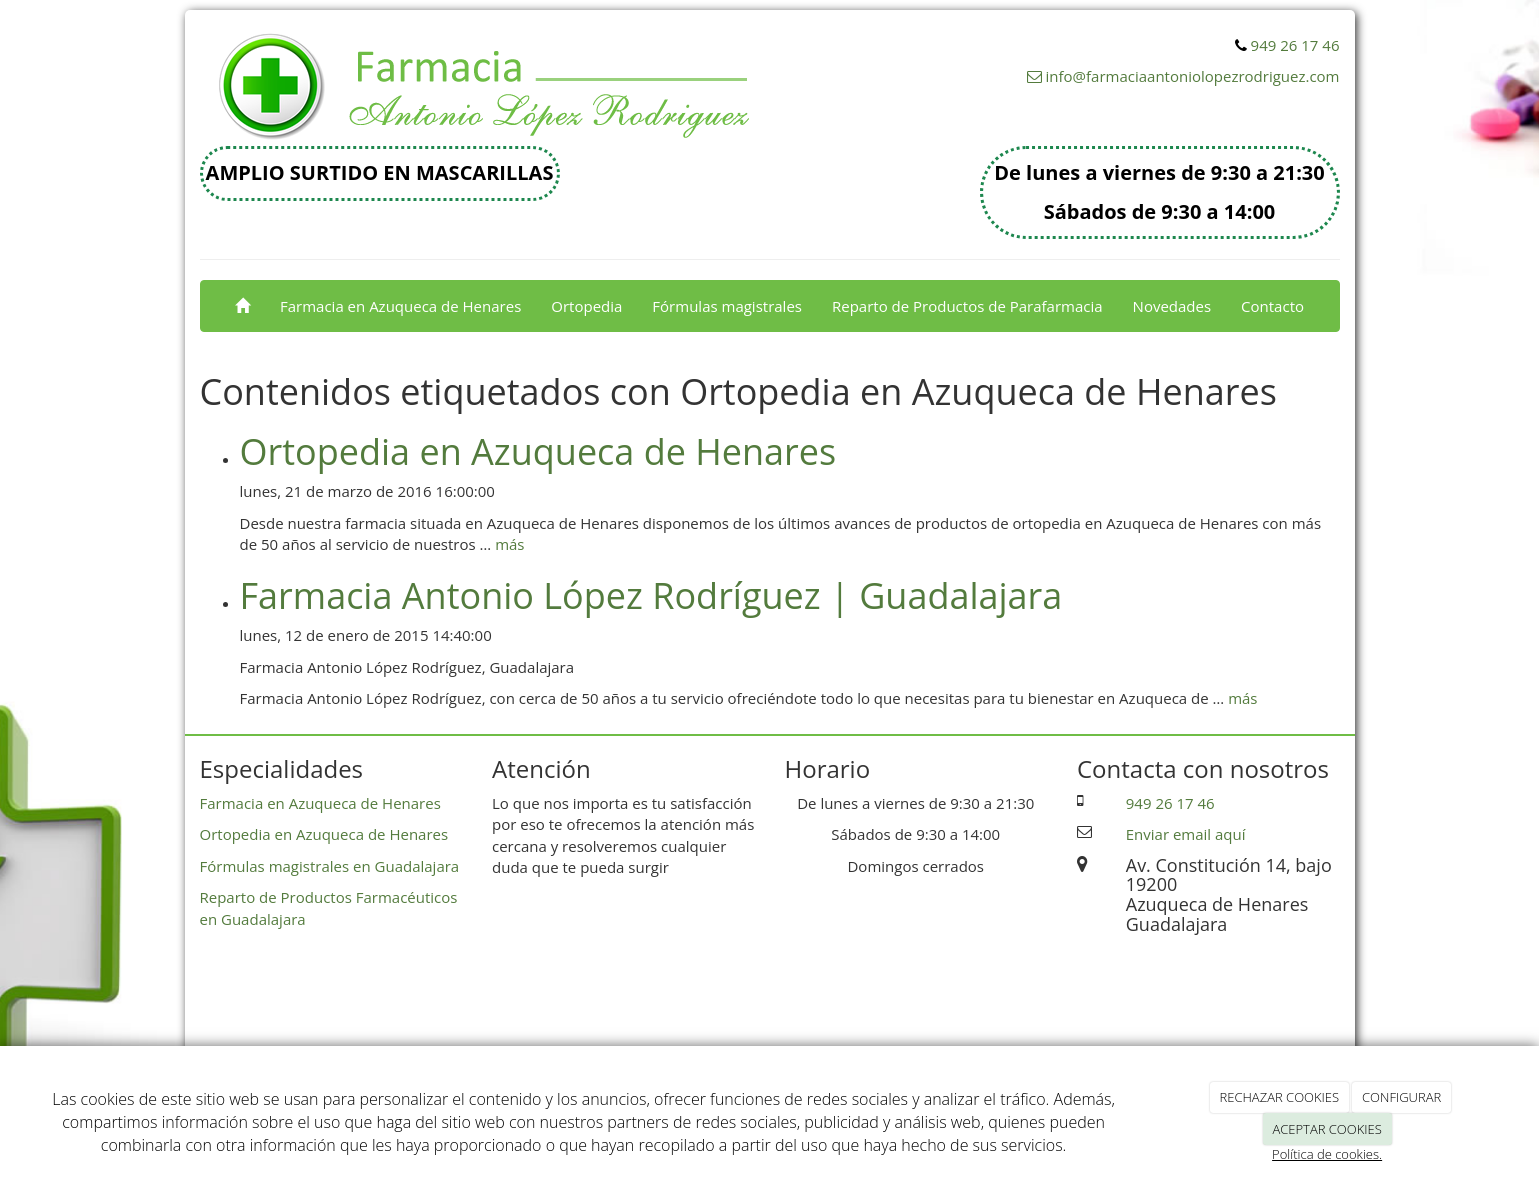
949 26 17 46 (1295, 45)
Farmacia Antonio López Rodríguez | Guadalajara (651, 595)
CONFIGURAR (1401, 1097)
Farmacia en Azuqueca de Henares (400, 306)
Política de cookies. (1327, 1154)
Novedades (1172, 306)
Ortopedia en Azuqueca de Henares (538, 451)
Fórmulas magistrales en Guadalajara (330, 866)
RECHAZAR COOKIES (1280, 1097)
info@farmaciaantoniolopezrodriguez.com (1193, 76)
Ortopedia (586, 306)
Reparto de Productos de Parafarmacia (967, 306)
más (509, 544)
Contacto (1272, 306)
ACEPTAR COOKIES (1326, 1129)
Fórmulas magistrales (727, 306)
